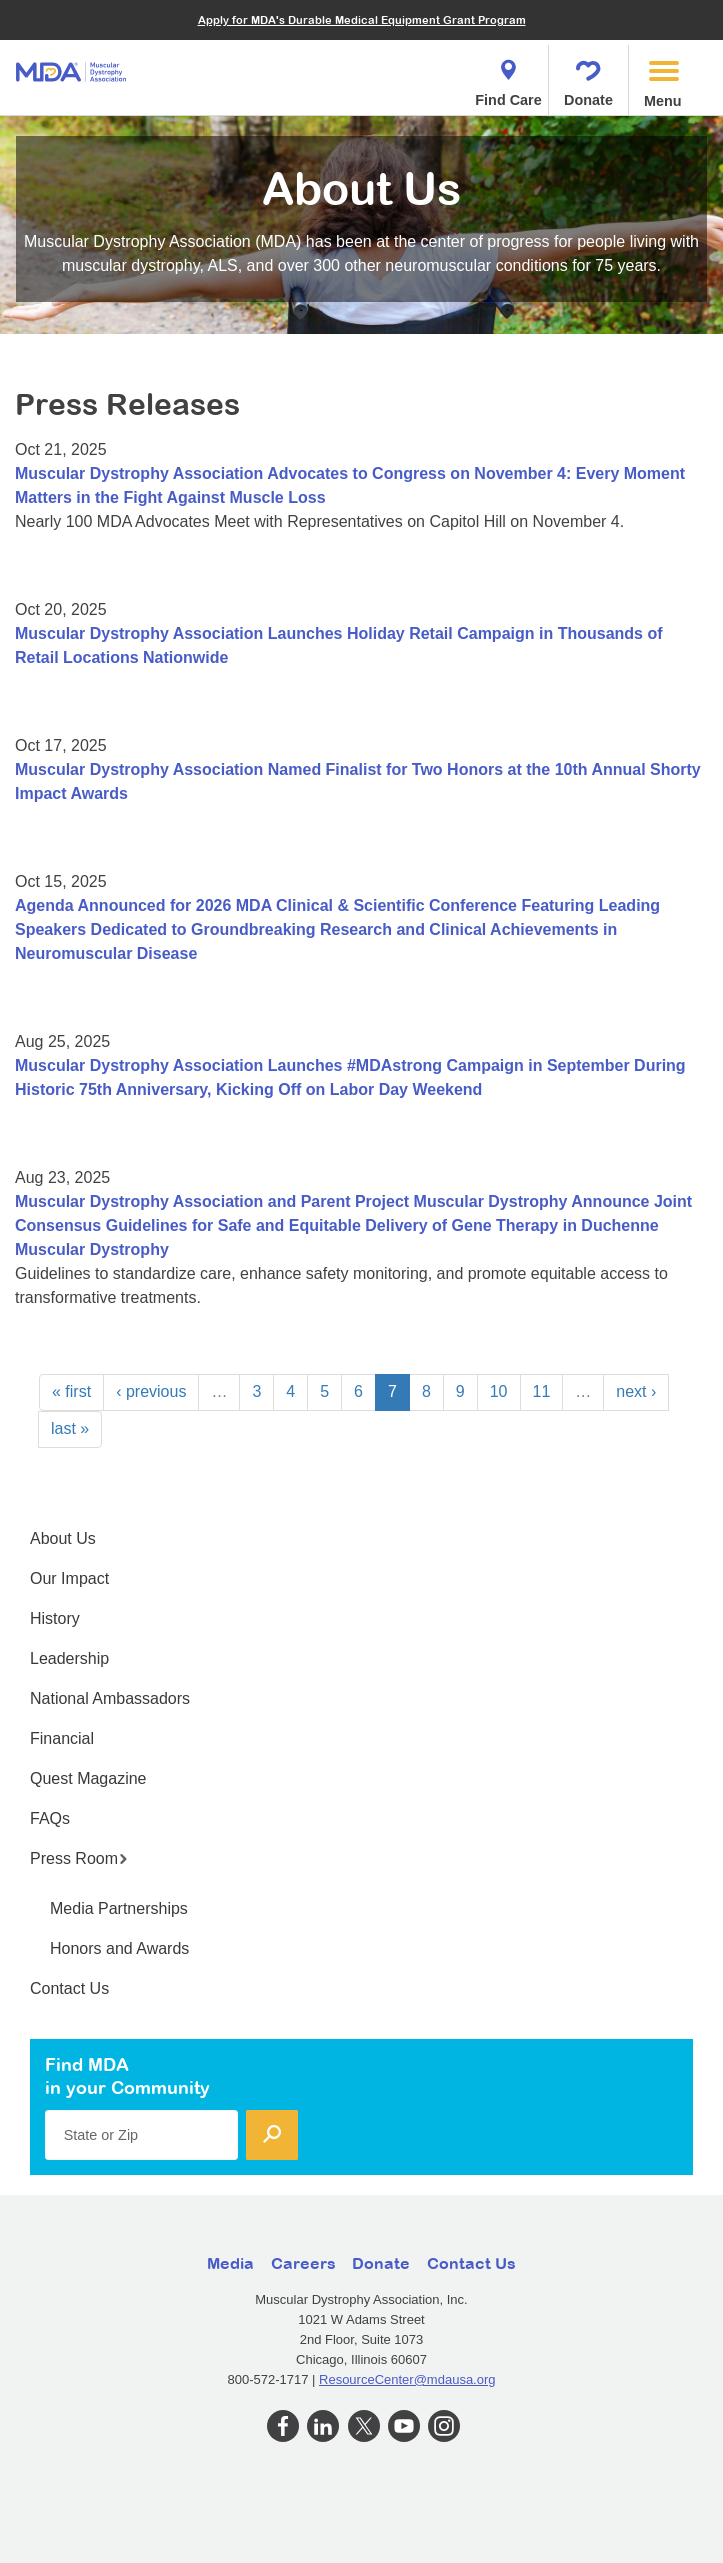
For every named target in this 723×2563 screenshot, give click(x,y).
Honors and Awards (119, 1948)
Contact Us (69, 1988)
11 (542, 1391)
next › (636, 1391)
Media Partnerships (119, 1908)
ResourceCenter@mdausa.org (407, 2379)
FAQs (50, 1818)
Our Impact (69, 1578)
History (55, 1618)
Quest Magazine (88, 1778)
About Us (63, 1538)
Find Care (508, 77)
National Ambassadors (110, 1698)
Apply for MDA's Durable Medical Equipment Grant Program (362, 19)
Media (230, 2263)
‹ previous (151, 1391)
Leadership (69, 1658)
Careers (303, 2263)
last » (70, 1428)
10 (499, 1391)
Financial (62, 1738)
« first (71, 1391)
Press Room (79, 1858)
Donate (588, 77)
